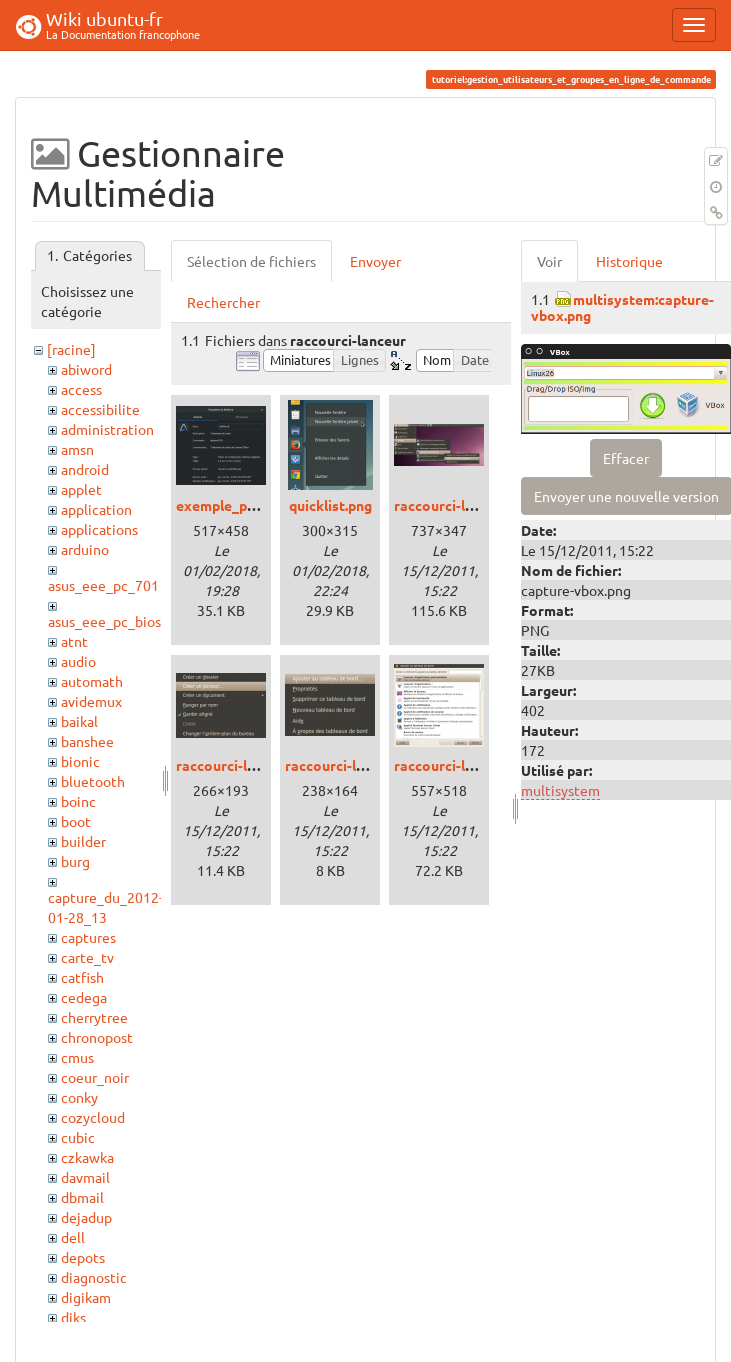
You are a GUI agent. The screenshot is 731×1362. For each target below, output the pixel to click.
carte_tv (87, 957)
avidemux (91, 701)
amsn (77, 449)
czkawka (87, 1157)
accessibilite (100, 409)
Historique (629, 261)
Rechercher (223, 302)
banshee (87, 741)
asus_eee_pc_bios (104, 621)
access (81, 389)
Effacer (626, 458)
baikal (79, 721)
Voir (549, 261)
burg (75, 861)
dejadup (86, 1217)
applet (81, 489)
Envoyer (375, 261)
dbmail (82, 1197)
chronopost (97, 1037)
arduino (85, 549)
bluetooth (93, 781)
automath (92, 681)
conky (79, 1097)
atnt (74, 641)
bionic (80, 761)
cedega (84, 997)
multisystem (560, 790)
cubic (78, 1137)
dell (73, 1237)
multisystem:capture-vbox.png (622, 306)
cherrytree (94, 1017)
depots (83, 1257)
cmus (77, 1057)
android (85, 469)
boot (76, 821)
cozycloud (93, 1117)
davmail (85, 1177)
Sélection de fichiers (251, 261)
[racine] (71, 349)
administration (107, 429)
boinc (78, 801)
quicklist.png (330, 505)
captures (88, 937)
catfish (82, 977)
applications (99, 529)
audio (78, 661)
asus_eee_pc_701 (103, 585)
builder (83, 841)
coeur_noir (95, 1077)
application (96, 509)
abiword (86, 369)
